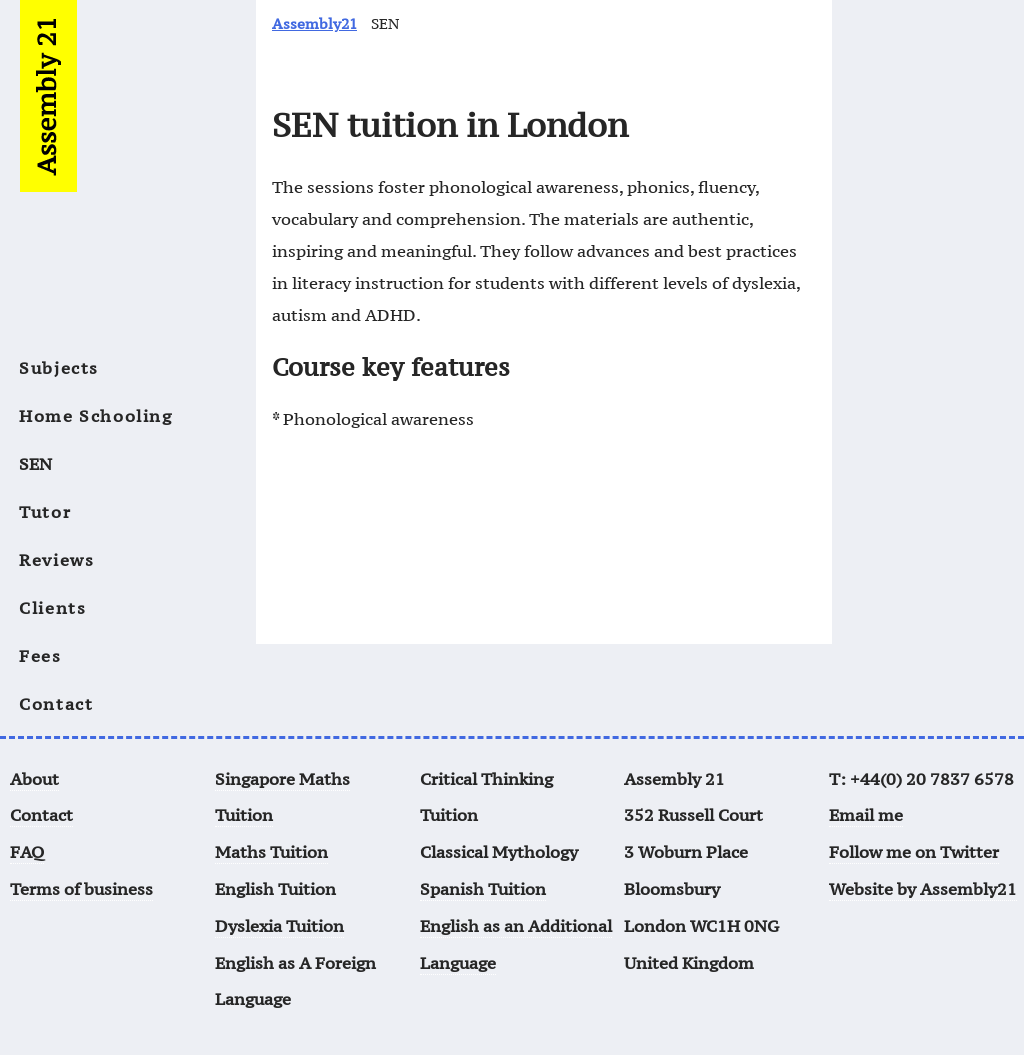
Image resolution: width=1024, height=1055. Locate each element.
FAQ (27, 852)
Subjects (59, 368)
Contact (56, 704)
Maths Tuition (271, 852)
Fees (40, 656)
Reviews (56, 560)
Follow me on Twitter (914, 852)
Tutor (45, 512)
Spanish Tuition (483, 889)
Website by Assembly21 (923, 889)
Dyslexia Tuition (279, 926)
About (34, 779)
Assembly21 (314, 23)
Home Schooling (95, 416)
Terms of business (81, 889)
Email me (866, 815)
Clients (52, 608)
